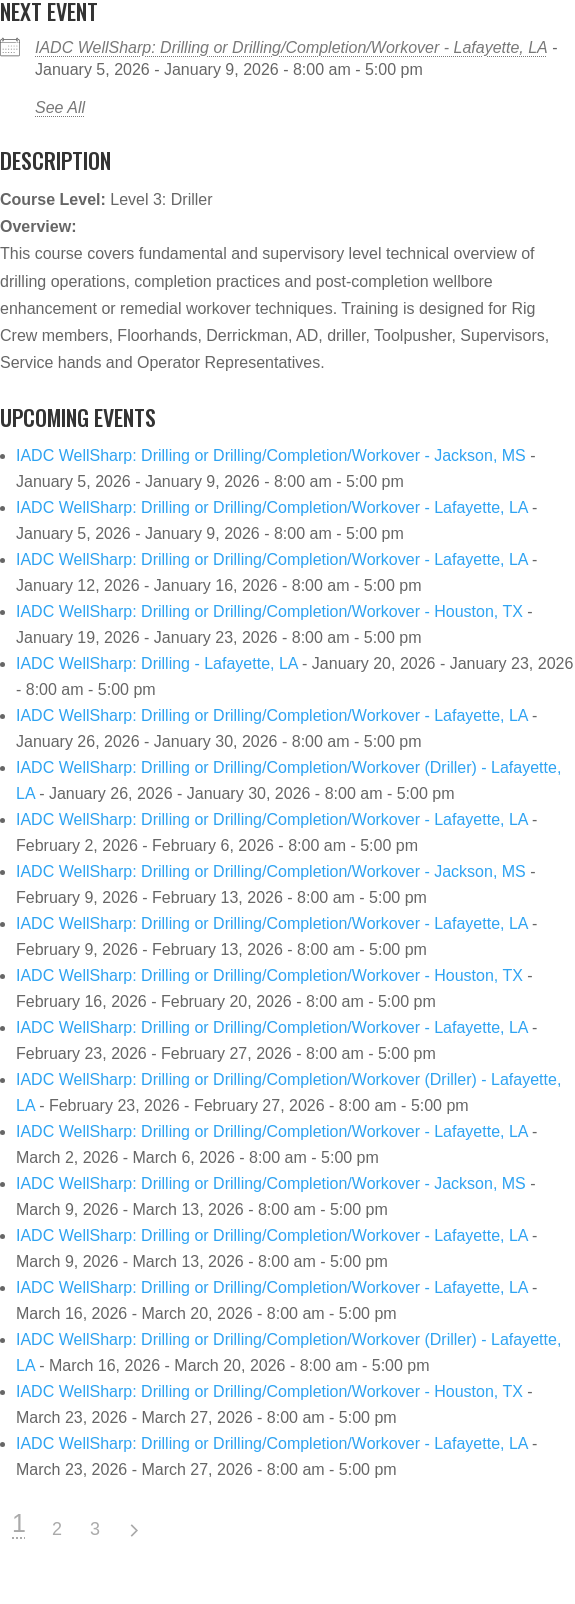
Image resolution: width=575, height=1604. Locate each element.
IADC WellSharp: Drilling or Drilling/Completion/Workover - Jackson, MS (271, 455)
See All (60, 107)
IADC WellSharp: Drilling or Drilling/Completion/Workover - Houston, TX (269, 611)
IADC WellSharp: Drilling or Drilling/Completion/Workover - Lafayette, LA (291, 47)
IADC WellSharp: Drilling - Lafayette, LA (157, 663)
